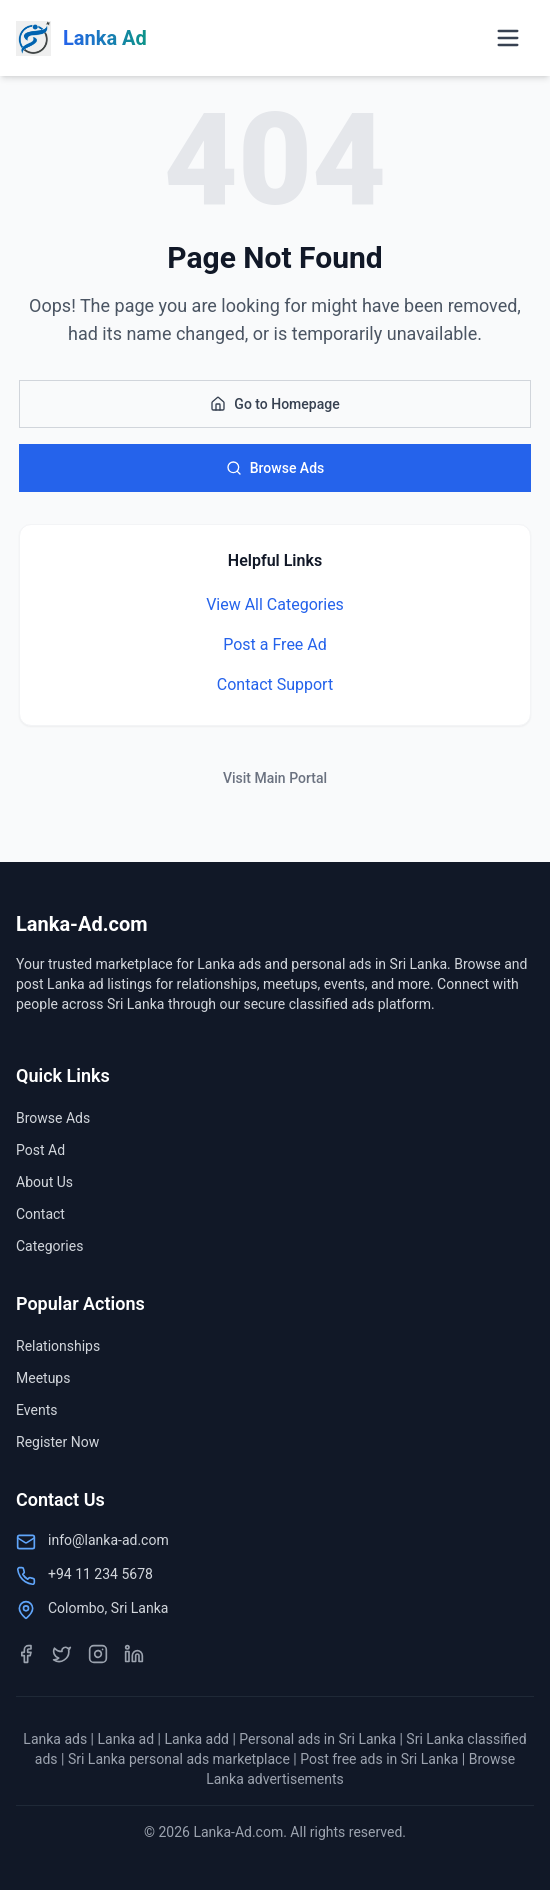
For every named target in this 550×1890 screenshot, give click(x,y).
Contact (40, 1214)
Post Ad (40, 1150)
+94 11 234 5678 (100, 1574)
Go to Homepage (274, 404)
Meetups (43, 1378)
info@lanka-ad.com (108, 1540)
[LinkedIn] (134, 1654)
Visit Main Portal (275, 778)
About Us (44, 1182)
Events (36, 1410)
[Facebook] (26, 1654)
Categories (49, 1246)
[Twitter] (62, 1654)
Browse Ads (275, 468)
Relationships (58, 1346)
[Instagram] (98, 1654)
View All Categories (275, 604)
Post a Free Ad (275, 644)
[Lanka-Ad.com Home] (81, 38)
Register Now (57, 1442)
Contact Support (275, 684)
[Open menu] (508, 38)
